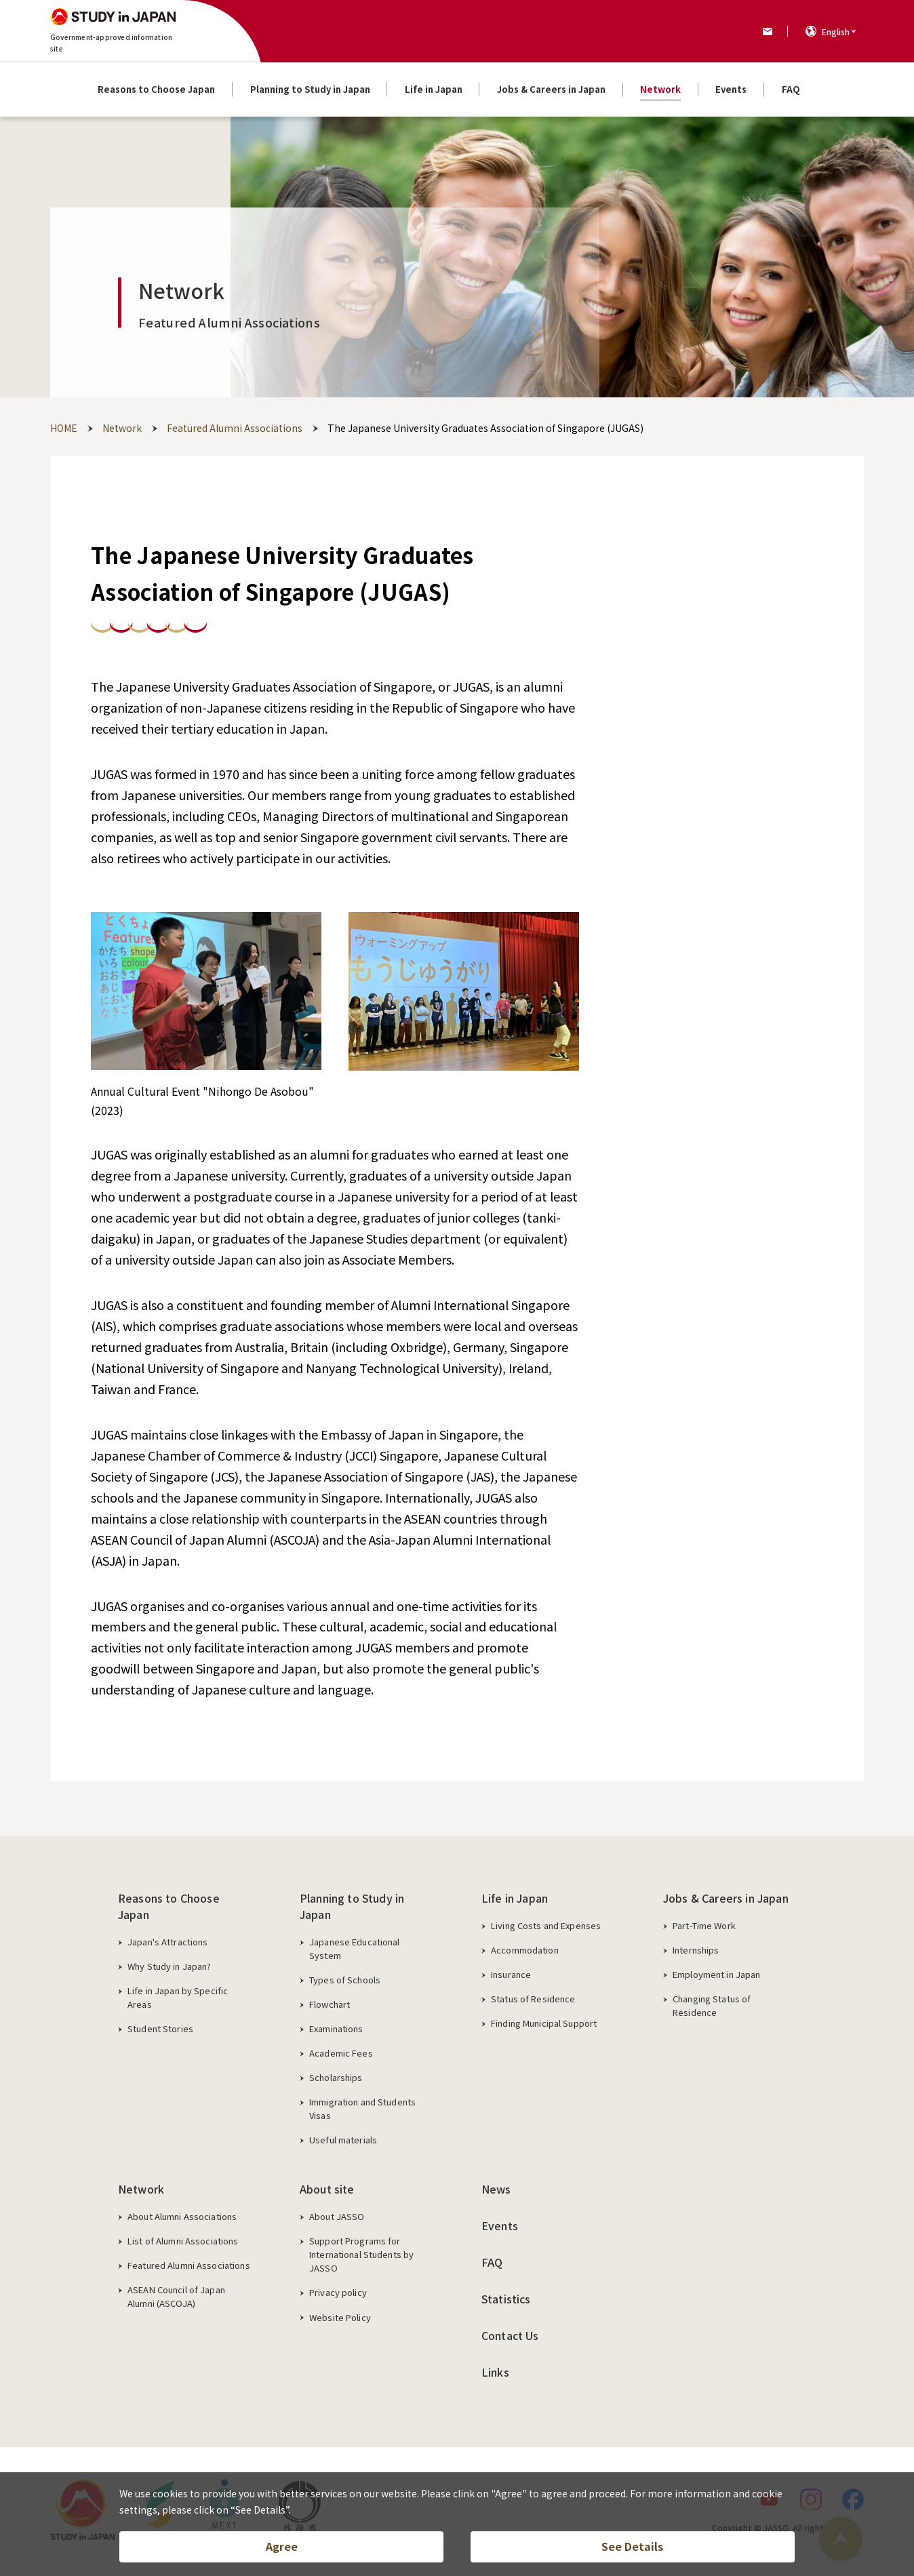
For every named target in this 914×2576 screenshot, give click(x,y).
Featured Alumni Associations (188, 2265)
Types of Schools (344, 1979)
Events (499, 2225)
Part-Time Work (704, 1925)
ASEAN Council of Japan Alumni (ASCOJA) (176, 2296)
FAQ (491, 2262)
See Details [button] (632, 2546)
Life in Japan (514, 1898)
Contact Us (510, 2335)
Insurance (511, 1974)
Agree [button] (282, 2546)
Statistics (506, 2299)
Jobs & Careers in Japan (726, 1898)
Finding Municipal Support (544, 2023)
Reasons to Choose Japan (169, 1906)
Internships (696, 1949)
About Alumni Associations (182, 2216)
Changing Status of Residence (712, 2005)
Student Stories (160, 2028)
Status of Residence (533, 1998)
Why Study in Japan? (169, 1966)
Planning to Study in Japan (352, 1906)
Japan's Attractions (167, 1941)
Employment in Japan (716, 1974)
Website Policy (340, 2317)
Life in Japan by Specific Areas (177, 1997)
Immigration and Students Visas (362, 2108)
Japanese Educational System (354, 1948)
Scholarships (336, 2077)
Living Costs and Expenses (546, 1925)
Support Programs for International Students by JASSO (361, 2254)
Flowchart (329, 2004)
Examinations (336, 2028)
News (496, 2189)
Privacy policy (338, 2292)
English (836, 31)
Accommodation (525, 1949)
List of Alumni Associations (183, 2240)
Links (495, 2372)
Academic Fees (341, 2052)
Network (141, 2189)
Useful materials (343, 2139)
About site (327, 2189)
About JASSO (336, 2216)
